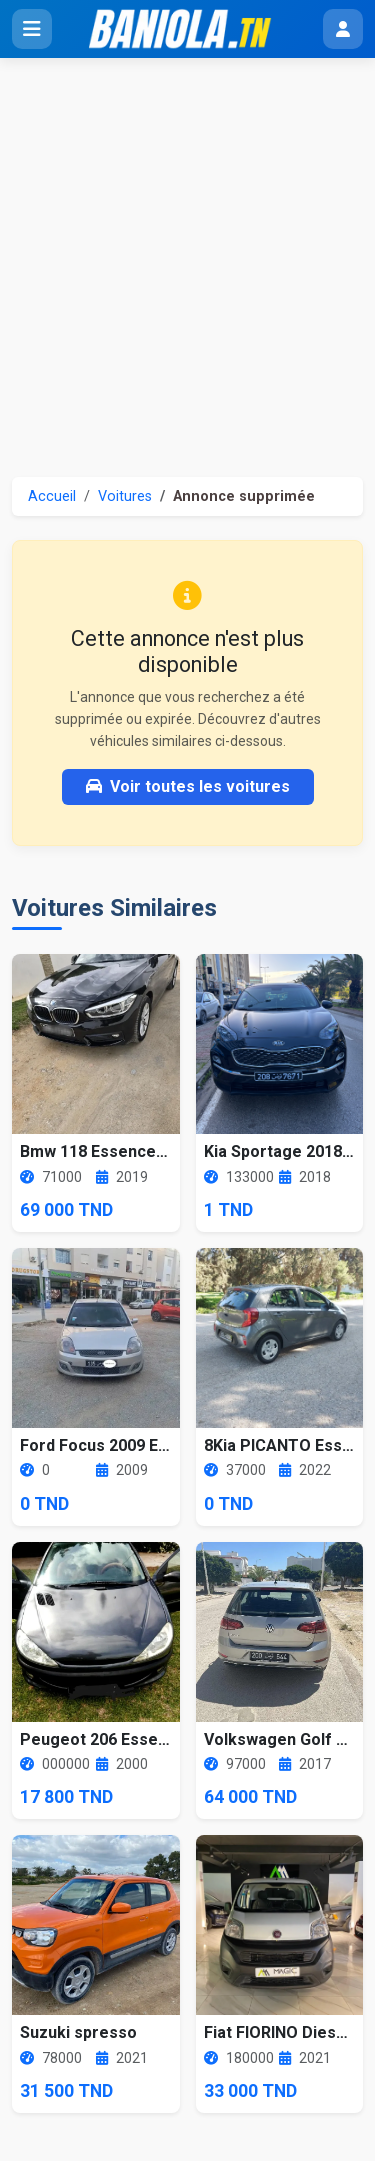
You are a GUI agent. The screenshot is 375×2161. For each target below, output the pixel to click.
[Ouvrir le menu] (32, 29)
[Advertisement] (187, 255)
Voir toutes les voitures (188, 786)
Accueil (52, 496)
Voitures (125, 496)
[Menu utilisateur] (343, 29)
